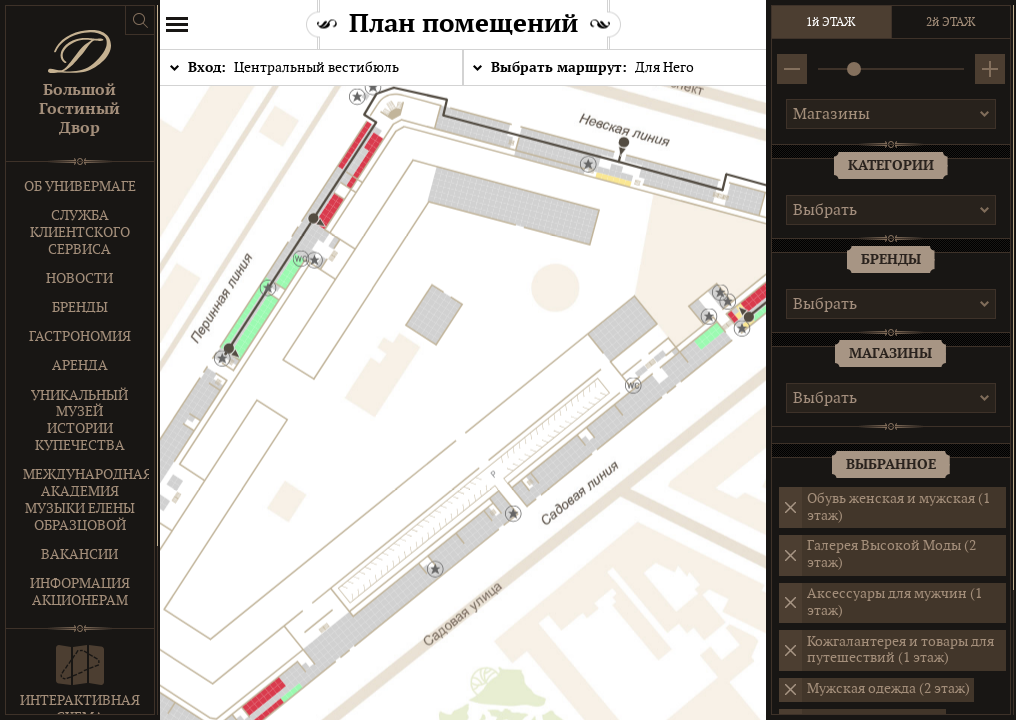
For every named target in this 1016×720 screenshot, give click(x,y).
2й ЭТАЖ (951, 22)
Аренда (80, 365)
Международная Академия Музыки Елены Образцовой (86, 499)
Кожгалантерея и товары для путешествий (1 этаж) (900, 650)
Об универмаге (80, 186)
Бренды (80, 307)
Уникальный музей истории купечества (80, 420)
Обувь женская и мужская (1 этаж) (898, 507)
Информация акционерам (80, 592)
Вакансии (80, 554)
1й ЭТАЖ (831, 22)
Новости (80, 278)
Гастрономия (80, 336)
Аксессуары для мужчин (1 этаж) (894, 602)
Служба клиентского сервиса (80, 232)
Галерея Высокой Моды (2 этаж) (891, 554)
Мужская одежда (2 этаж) (888, 688)
